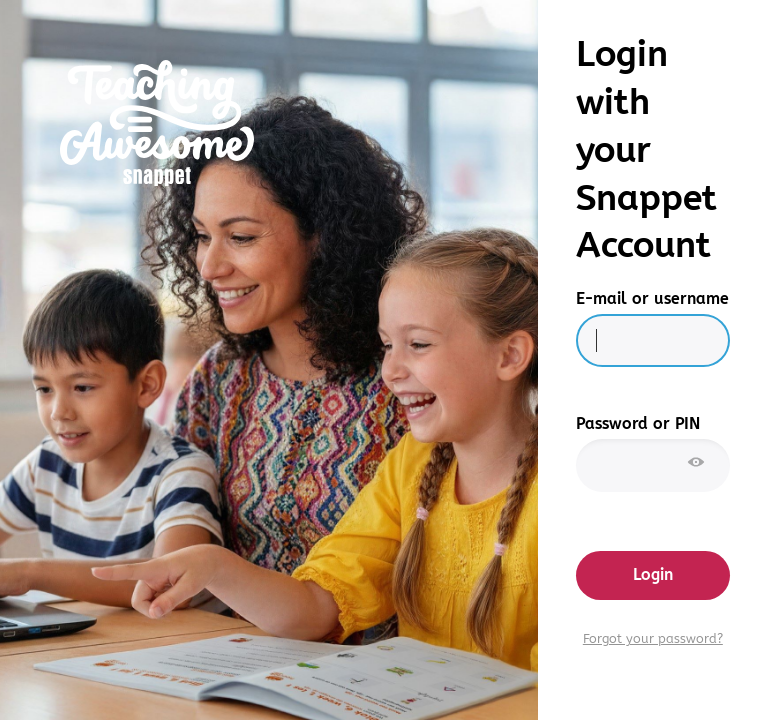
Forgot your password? (653, 639)
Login (653, 574)
